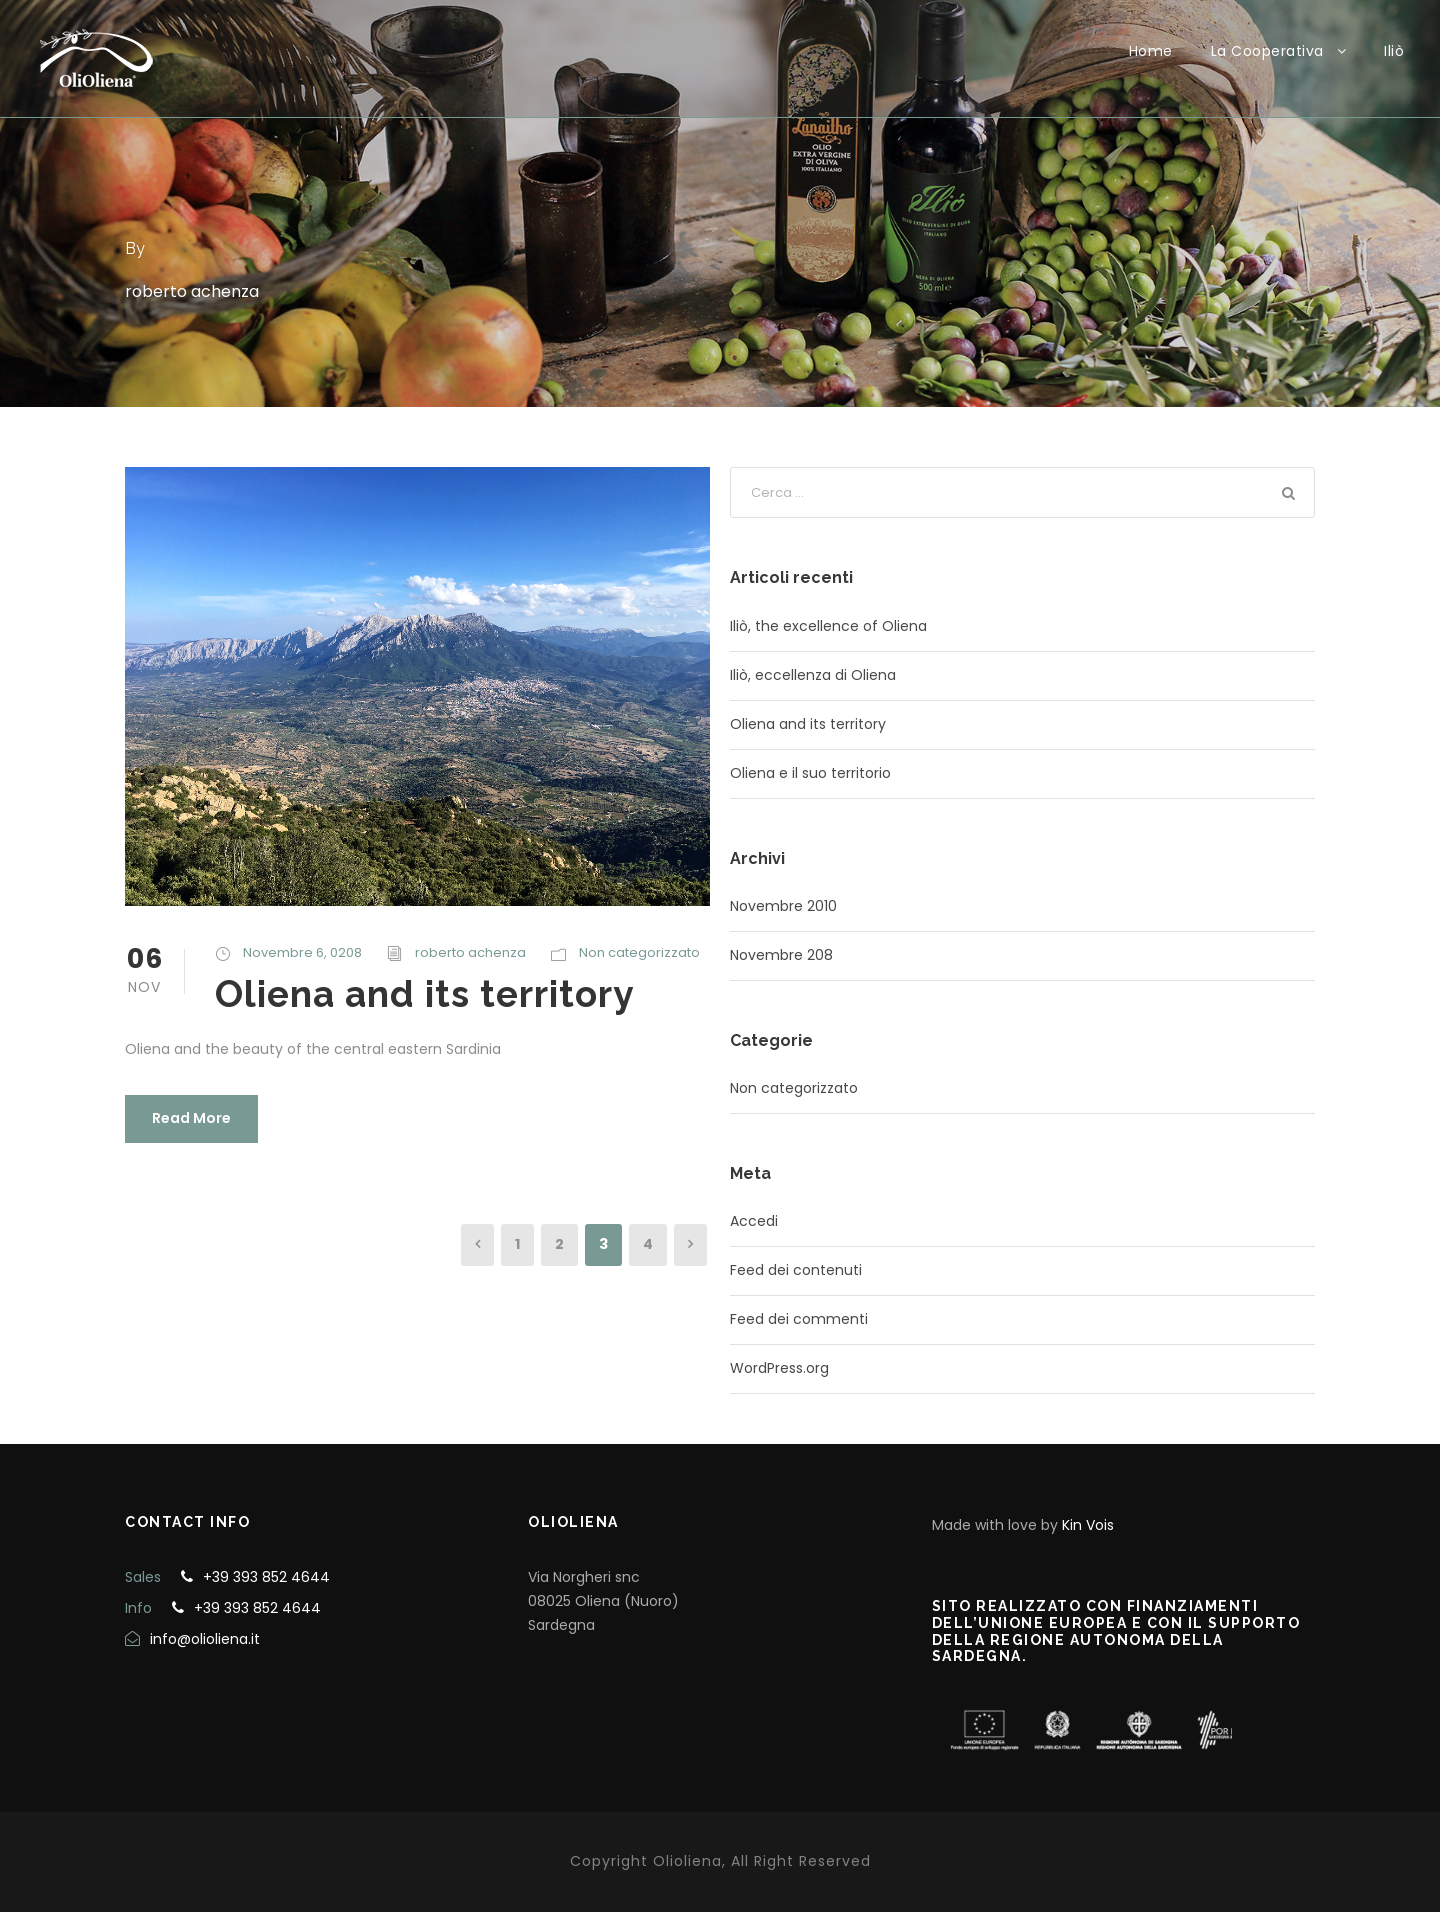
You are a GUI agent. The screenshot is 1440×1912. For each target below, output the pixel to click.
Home (1151, 51)
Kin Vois (1088, 1525)
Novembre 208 (781, 955)
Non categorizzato (639, 952)
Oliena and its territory (424, 994)
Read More (191, 1118)
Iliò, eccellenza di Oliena (813, 675)
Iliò (1394, 51)
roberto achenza (470, 952)
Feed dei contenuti (796, 1270)
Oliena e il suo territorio (810, 773)
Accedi (754, 1221)
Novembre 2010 (783, 906)
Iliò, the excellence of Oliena (828, 626)
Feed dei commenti (799, 1319)
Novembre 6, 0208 (302, 952)
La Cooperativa (1267, 51)
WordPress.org (779, 1368)
